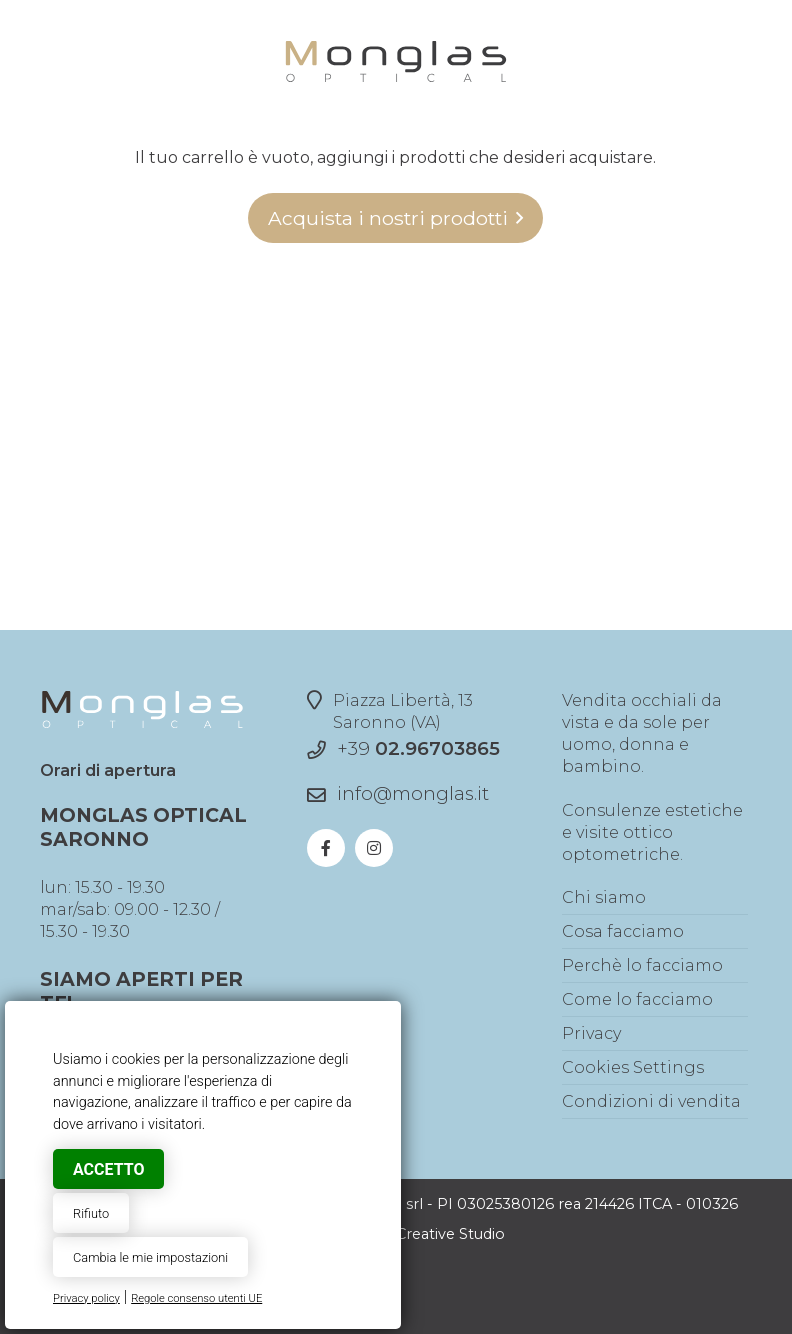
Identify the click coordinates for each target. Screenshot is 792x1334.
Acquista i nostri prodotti (388, 218)
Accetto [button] (108, 1169)
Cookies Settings (633, 1067)
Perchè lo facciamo (642, 965)
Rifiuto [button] (91, 1213)
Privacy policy (86, 1298)
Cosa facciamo (623, 931)
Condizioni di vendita (651, 1101)
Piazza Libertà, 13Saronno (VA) (390, 711)
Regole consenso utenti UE (196, 1298)
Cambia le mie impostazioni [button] (150, 1257)
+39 (418, 748)
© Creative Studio (442, 1234)
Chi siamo (604, 897)
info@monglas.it (413, 793)
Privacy (591, 1033)
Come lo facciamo (637, 999)
